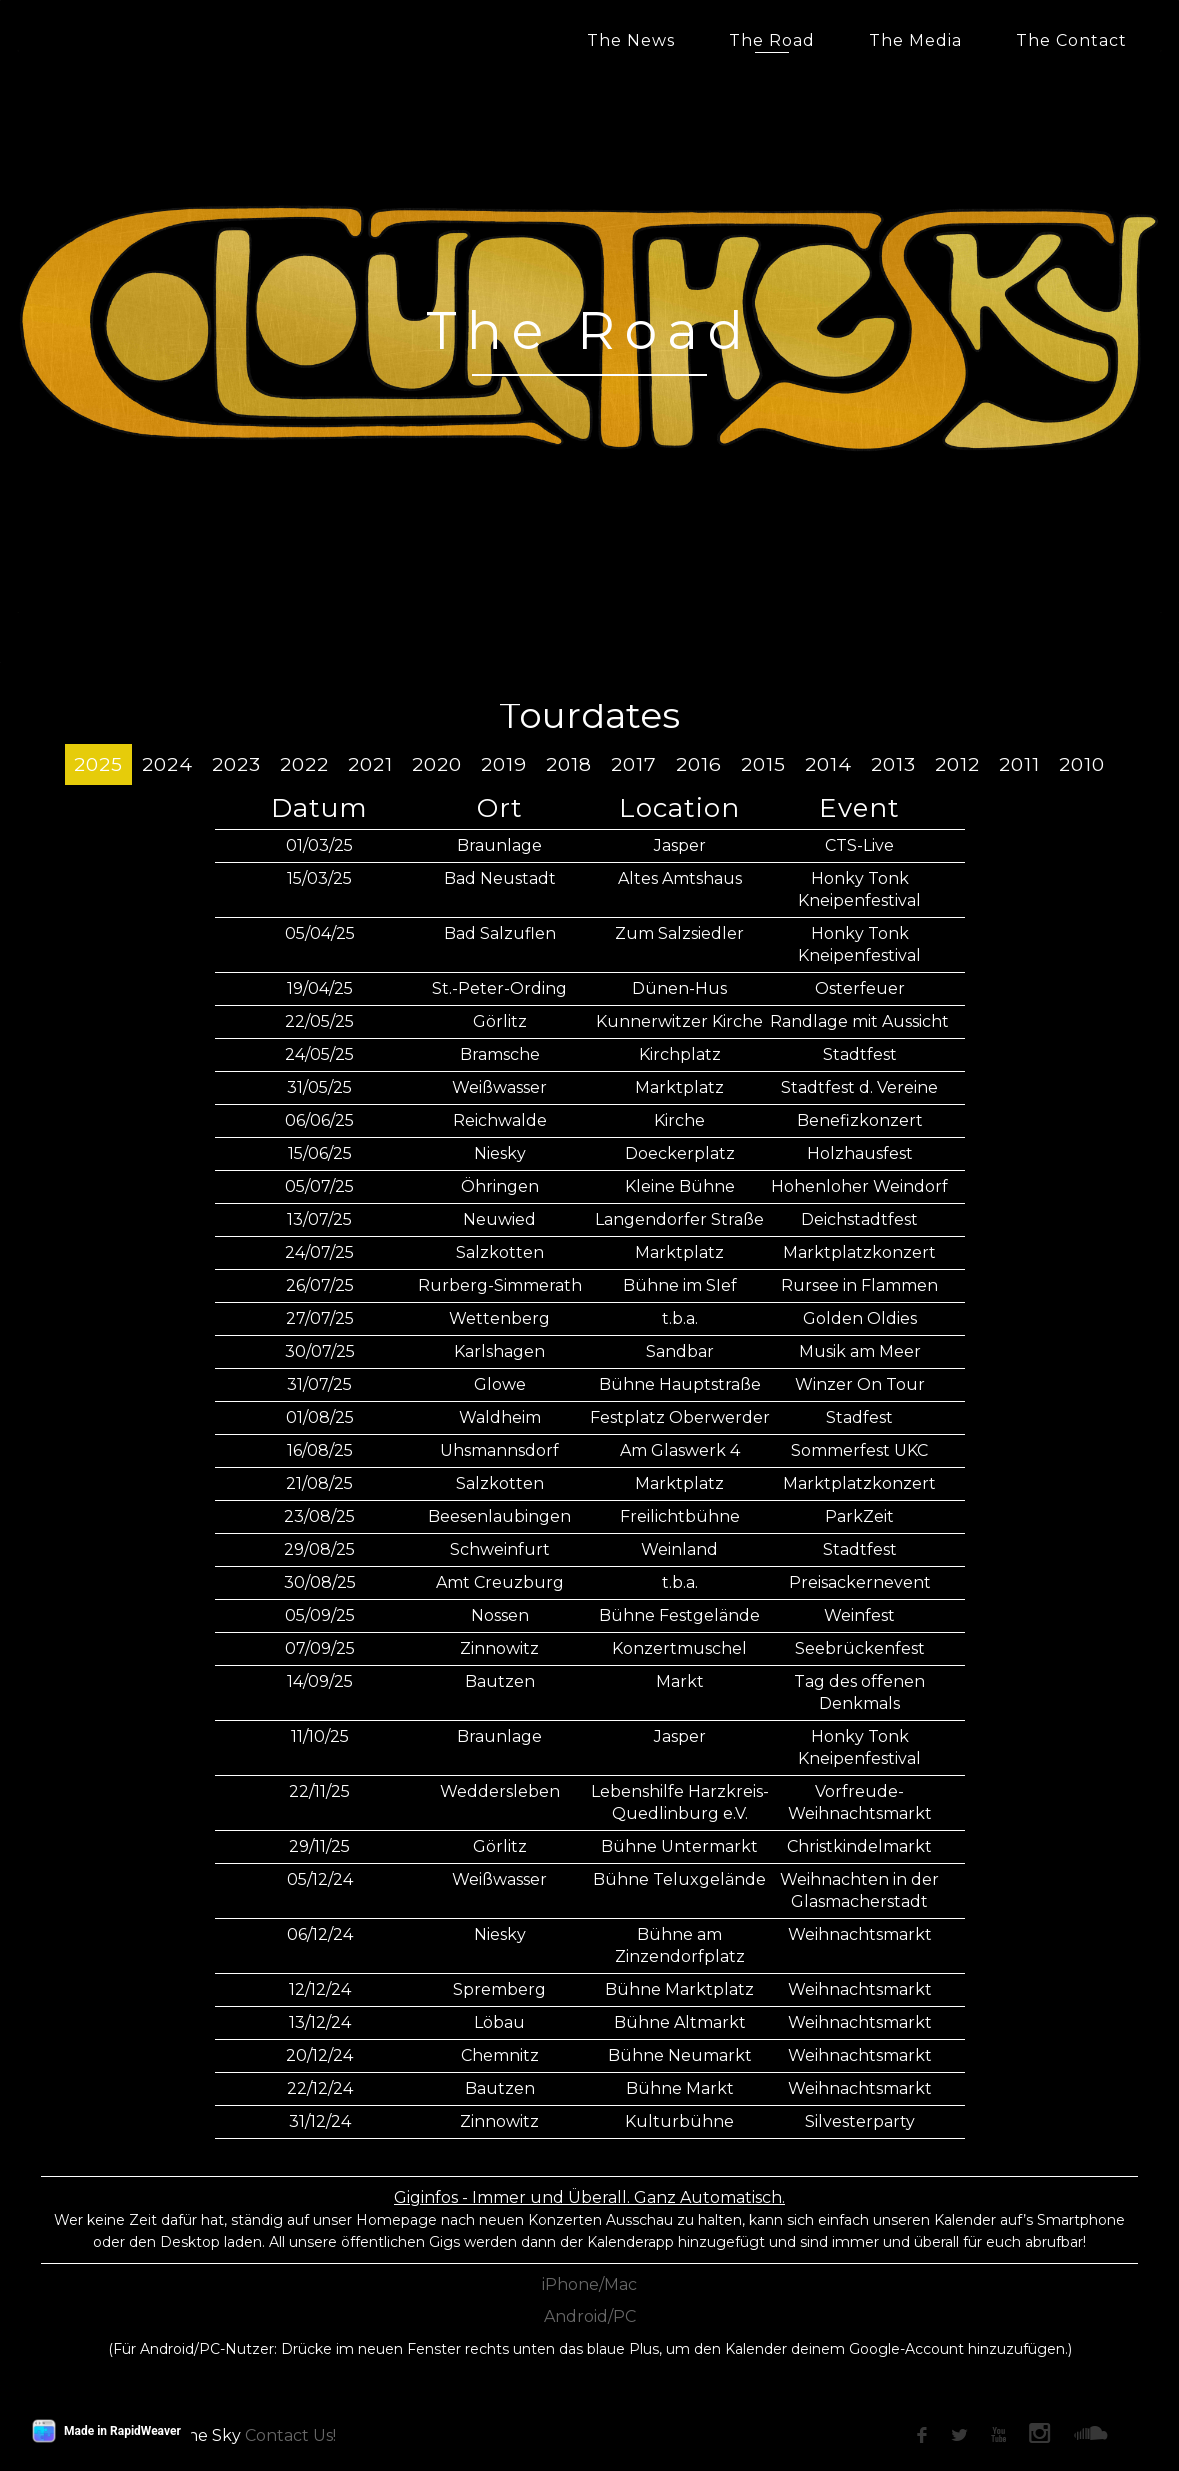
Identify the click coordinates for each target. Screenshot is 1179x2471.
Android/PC (590, 2316)
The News (631, 40)
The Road (772, 40)
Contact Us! (290, 2435)
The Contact (1071, 40)
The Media (915, 40)
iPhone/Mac (589, 2284)
